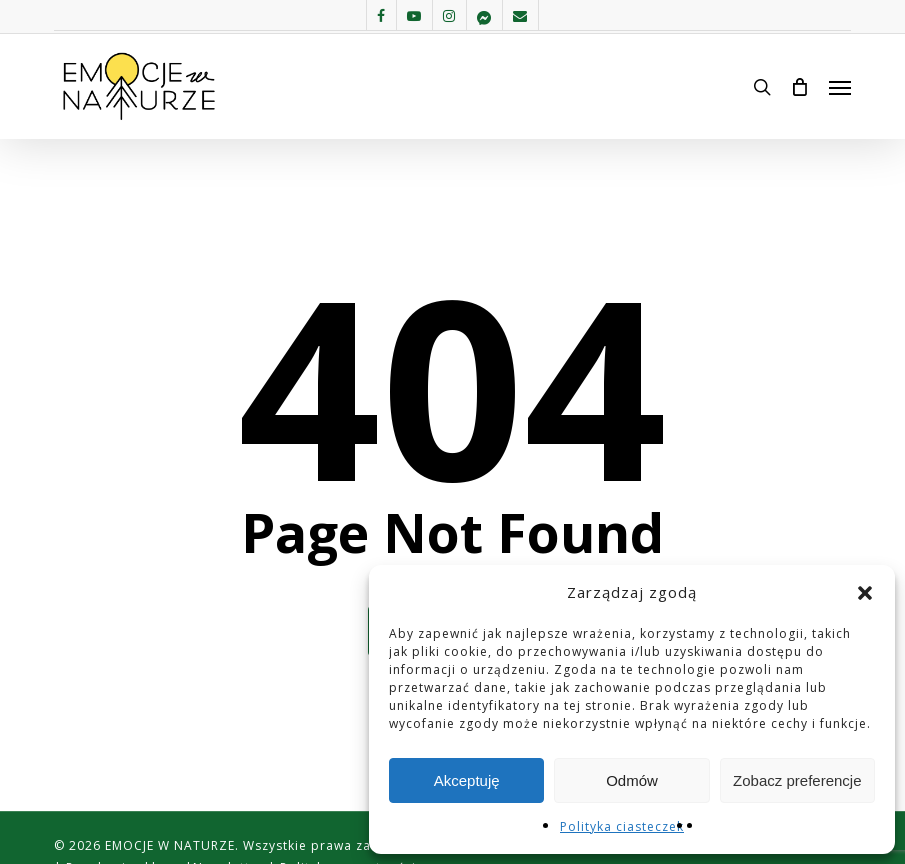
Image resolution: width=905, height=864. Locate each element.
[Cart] (800, 87)
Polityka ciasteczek (622, 826)
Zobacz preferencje (797, 780)
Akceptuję (467, 780)
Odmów (632, 780)
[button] (865, 593)
